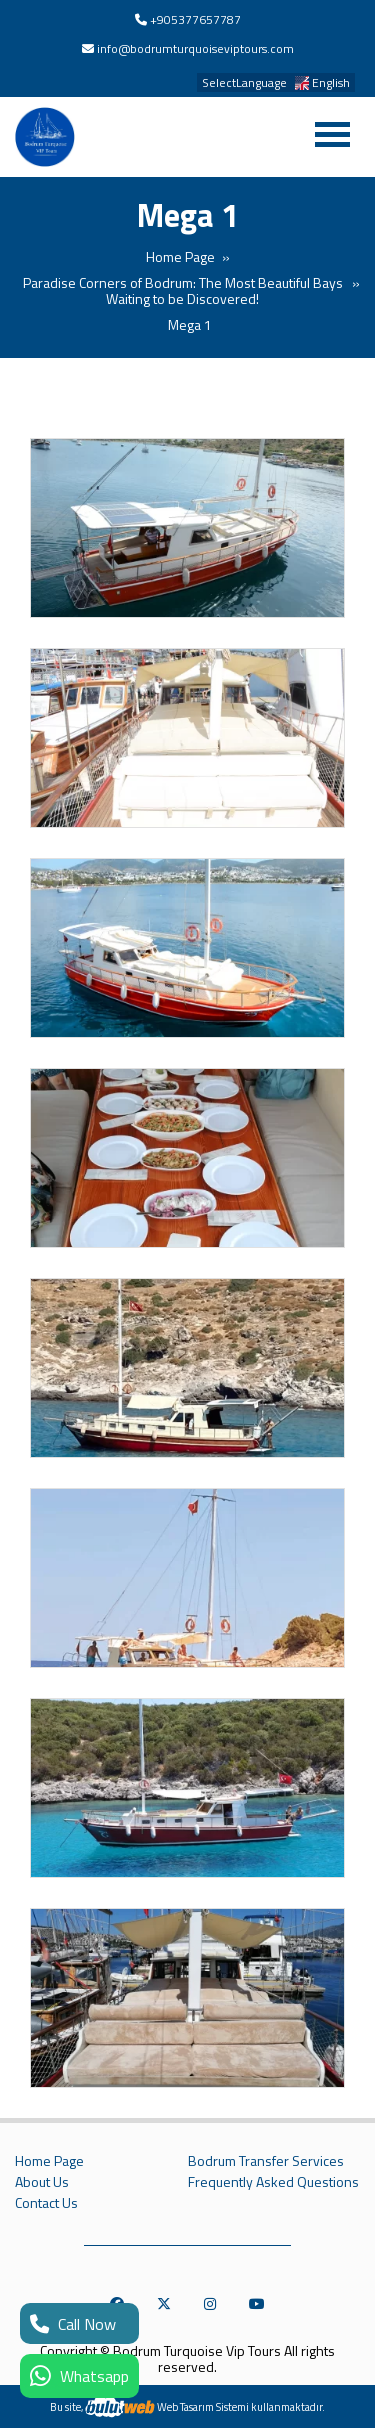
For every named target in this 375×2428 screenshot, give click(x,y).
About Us (42, 2182)
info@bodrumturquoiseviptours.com (195, 48)
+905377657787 (195, 19)
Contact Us (46, 2203)
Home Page (180, 256)
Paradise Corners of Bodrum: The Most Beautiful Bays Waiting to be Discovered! (183, 290)
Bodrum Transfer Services (266, 2161)
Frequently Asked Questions (273, 2182)
